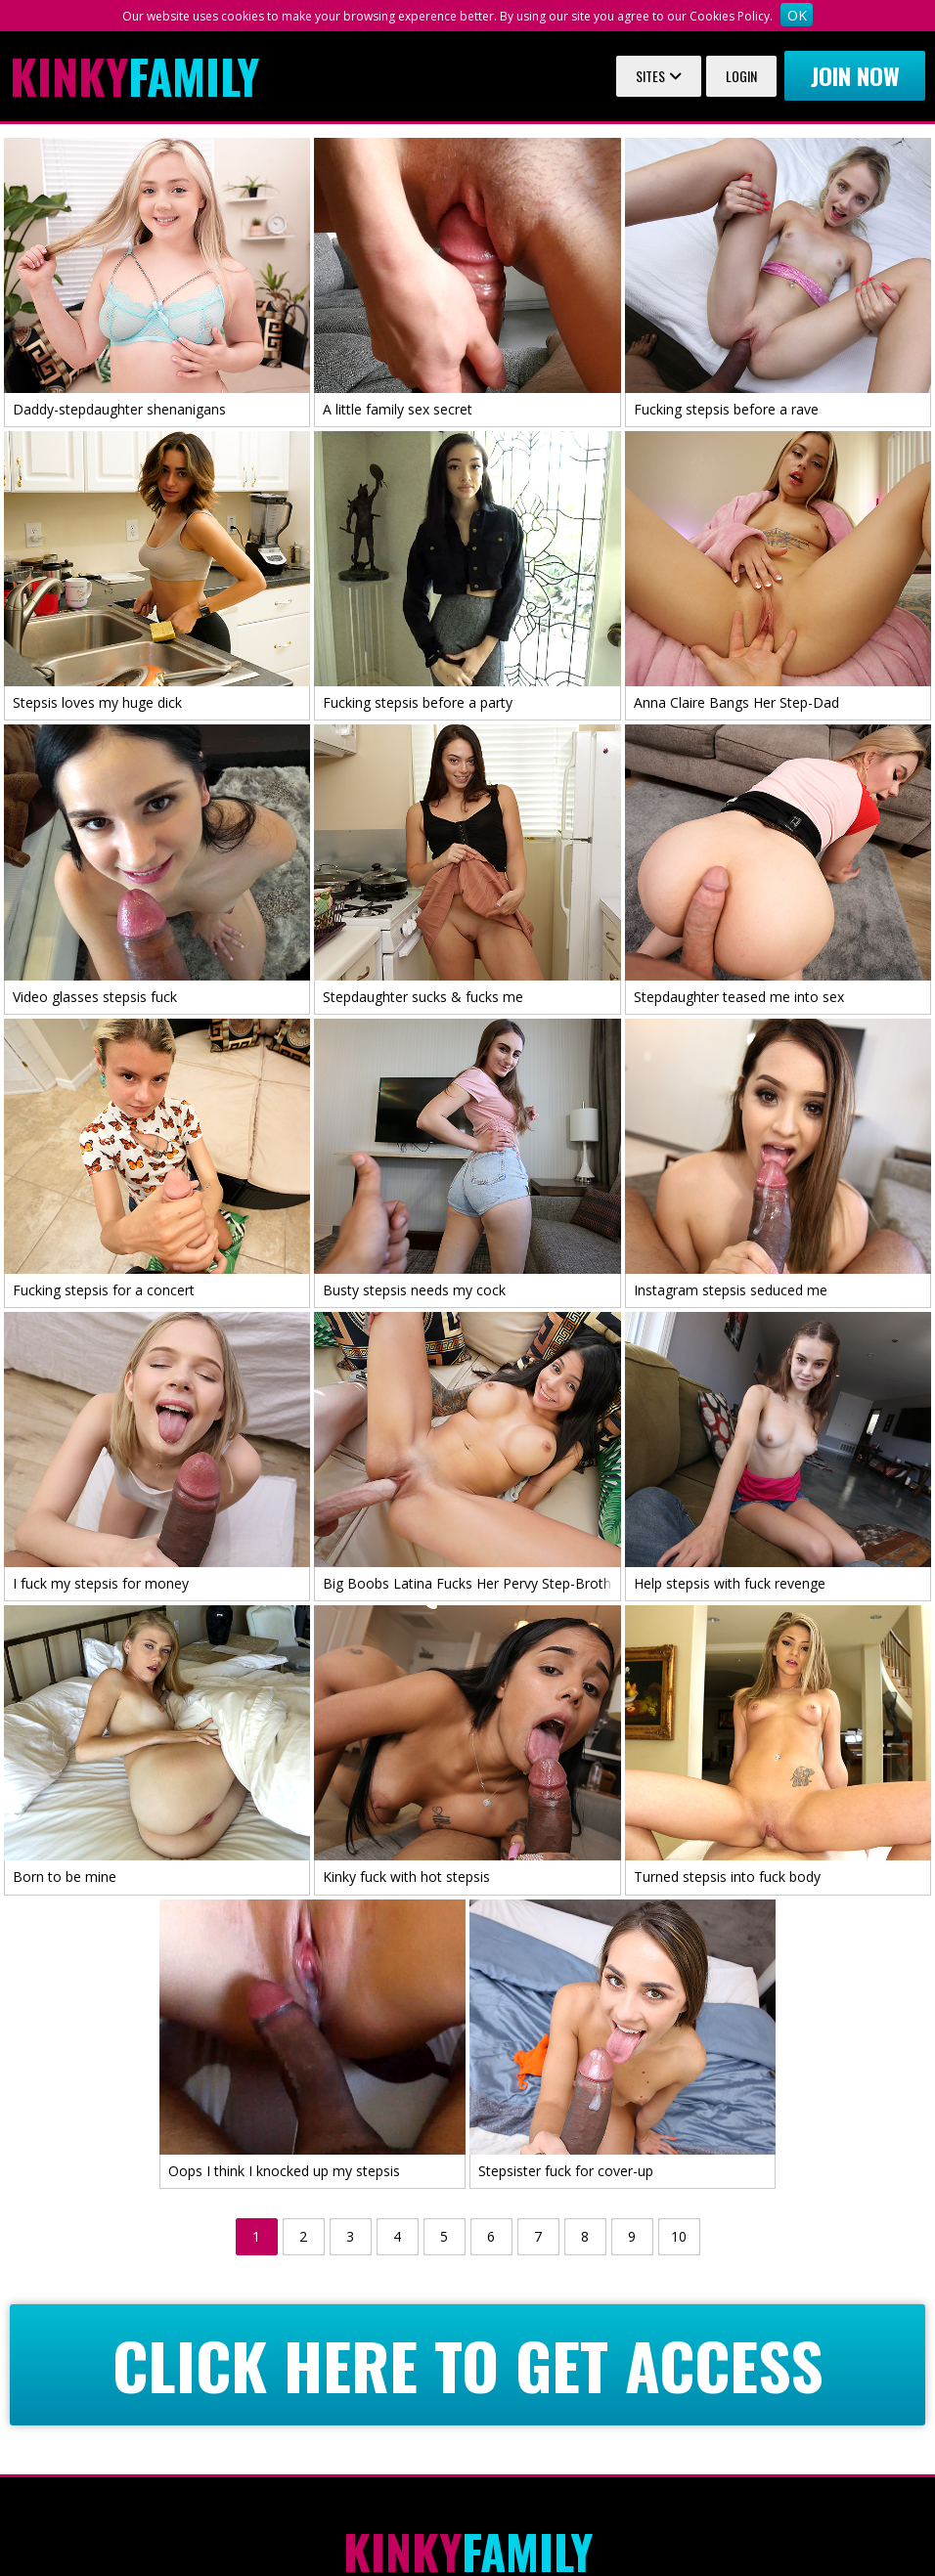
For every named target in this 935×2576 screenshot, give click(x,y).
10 (679, 2236)
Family (134, 76)
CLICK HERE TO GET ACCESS (468, 2365)
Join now (855, 75)
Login (741, 75)
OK (797, 15)
